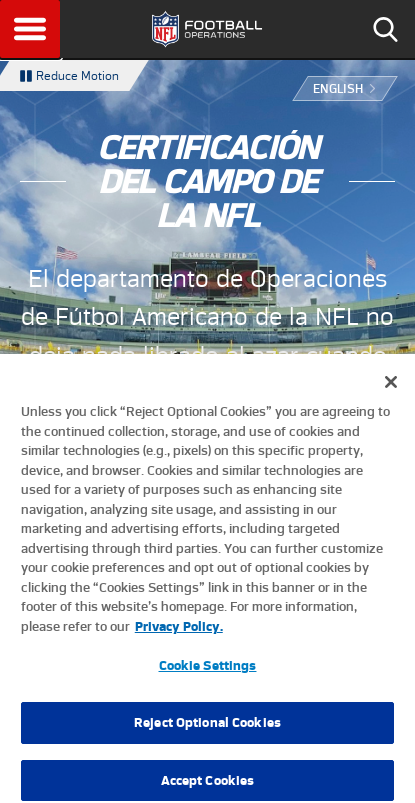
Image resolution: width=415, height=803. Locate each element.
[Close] (391, 388)
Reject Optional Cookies (207, 728)
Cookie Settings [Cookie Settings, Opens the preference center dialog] (208, 671)
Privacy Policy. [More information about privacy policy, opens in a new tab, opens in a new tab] (179, 631)
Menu (30, 29)
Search (385, 29)
